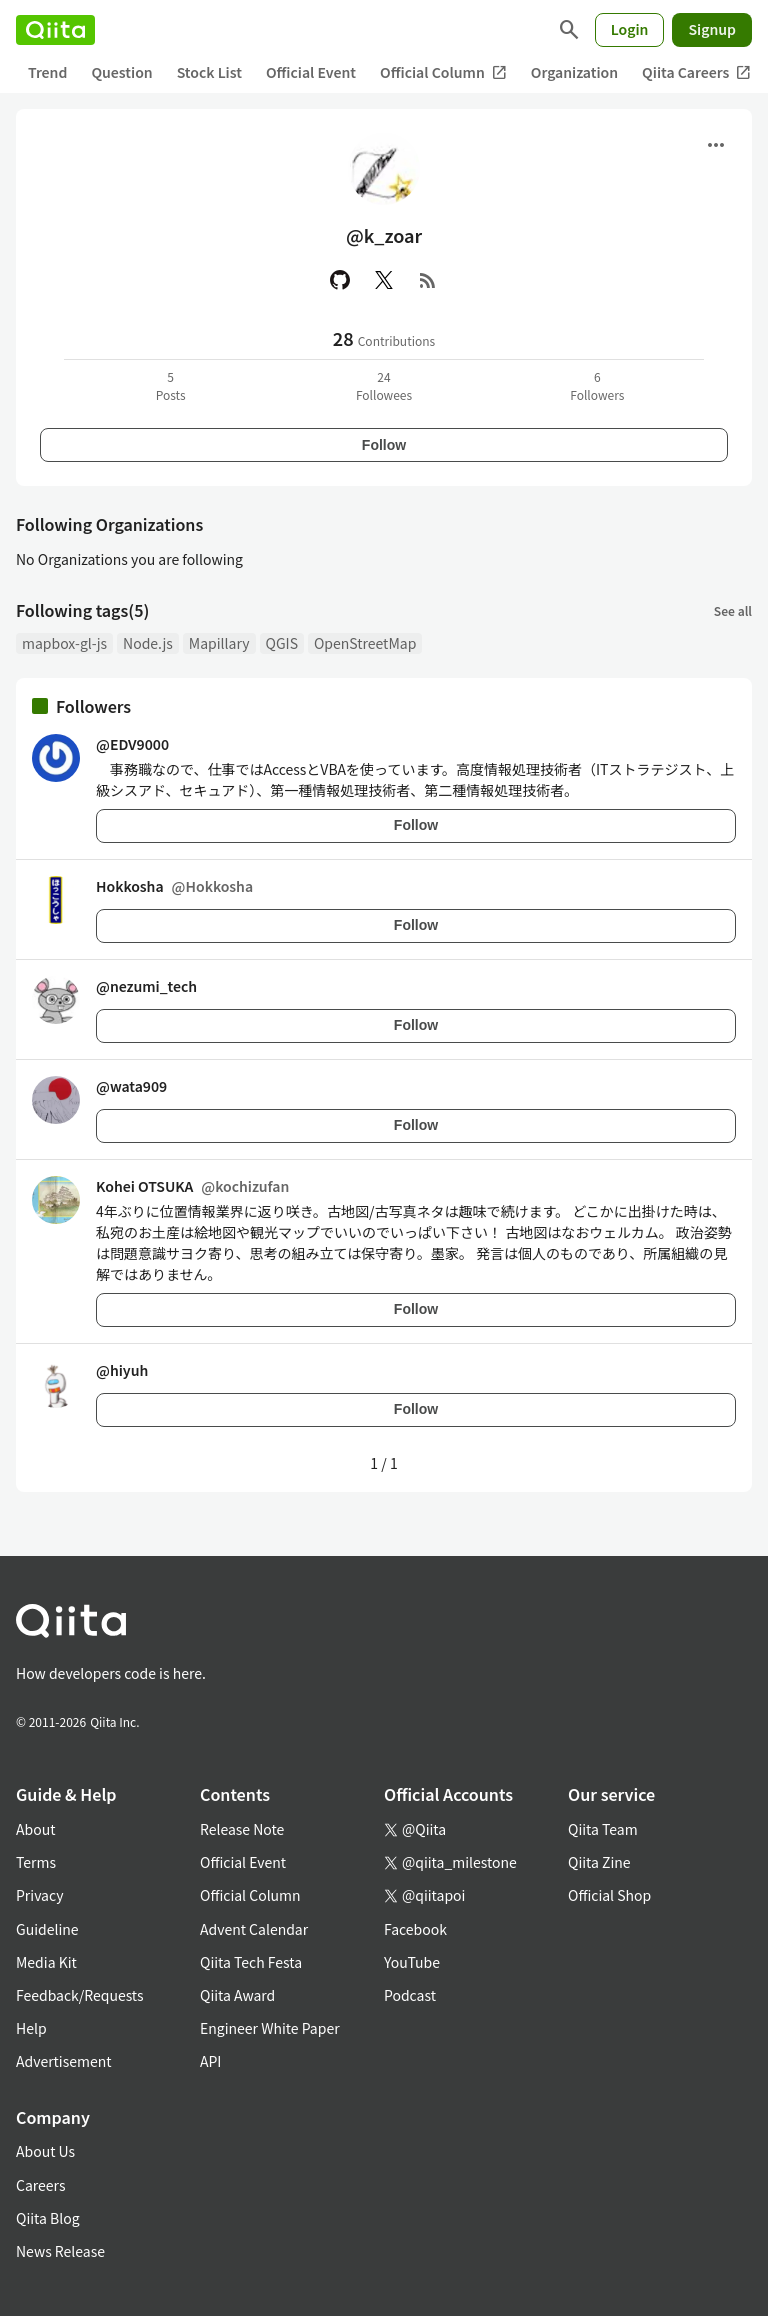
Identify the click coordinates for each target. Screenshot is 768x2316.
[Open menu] (716, 145)
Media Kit (46, 1962)
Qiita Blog (48, 2218)
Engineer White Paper (270, 2028)
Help (31, 2028)
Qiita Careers (696, 72)
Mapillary (219, 643)
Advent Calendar (254, 1929)
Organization (574, 72)
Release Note (242, 1829)
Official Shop (609, 1895)
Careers (40, 2185)
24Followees (384, 385)
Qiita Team (603, 1829)
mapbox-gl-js (64, 643)
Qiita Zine (599, 1862)
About (35, 1829)
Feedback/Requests (80, 1995)
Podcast (410, 1995)
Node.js (148, 643)
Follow (384, 445)
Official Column (443, 72)
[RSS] (428, 280)
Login (630, 29)
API (210, 2061)
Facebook (415, 1929)
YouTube (412, 1962)
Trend (47, 72)
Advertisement (64, 2061)
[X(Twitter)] (384, 280)
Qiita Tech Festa (251, 1962)
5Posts (171, 385)
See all (733, 610)
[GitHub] (340, 280)
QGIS (282, 643)
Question (121, 72)
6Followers (597, 385)
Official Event (311, 72)
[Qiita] (55, 30)
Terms (36, 1862)
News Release (60, 2251)
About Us (45, 2151)
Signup (712, 29)
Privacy (39, 1895)
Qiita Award (237, 1995)
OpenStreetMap (365, 643)
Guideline (47, 1929)
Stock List (209, 72)
